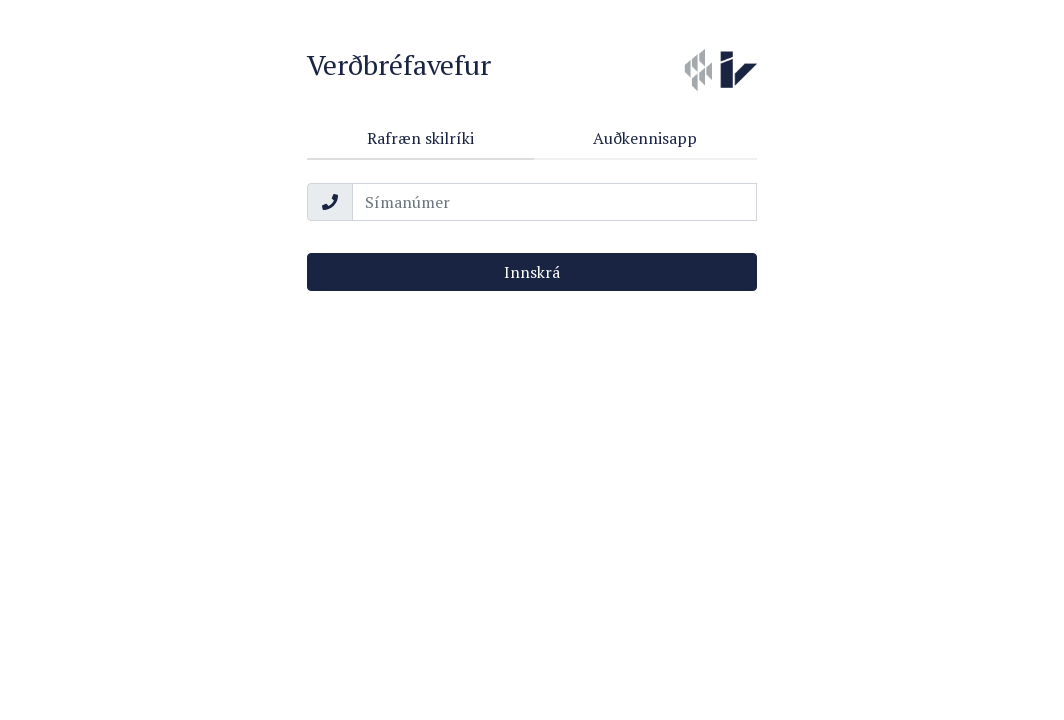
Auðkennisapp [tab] (645, 138)
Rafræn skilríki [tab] (420, 138)
